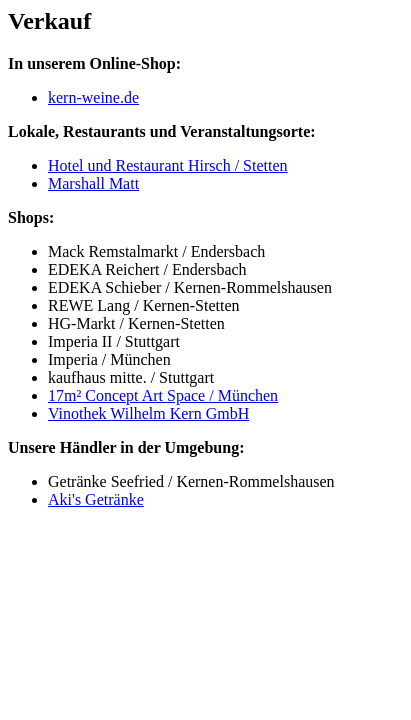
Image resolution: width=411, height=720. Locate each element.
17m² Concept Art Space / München (163, 395)
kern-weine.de (93, 97)
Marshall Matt (93, 183)
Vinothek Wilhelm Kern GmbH (148, 413)
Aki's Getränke (96, 499)
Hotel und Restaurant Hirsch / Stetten (168, 165)
